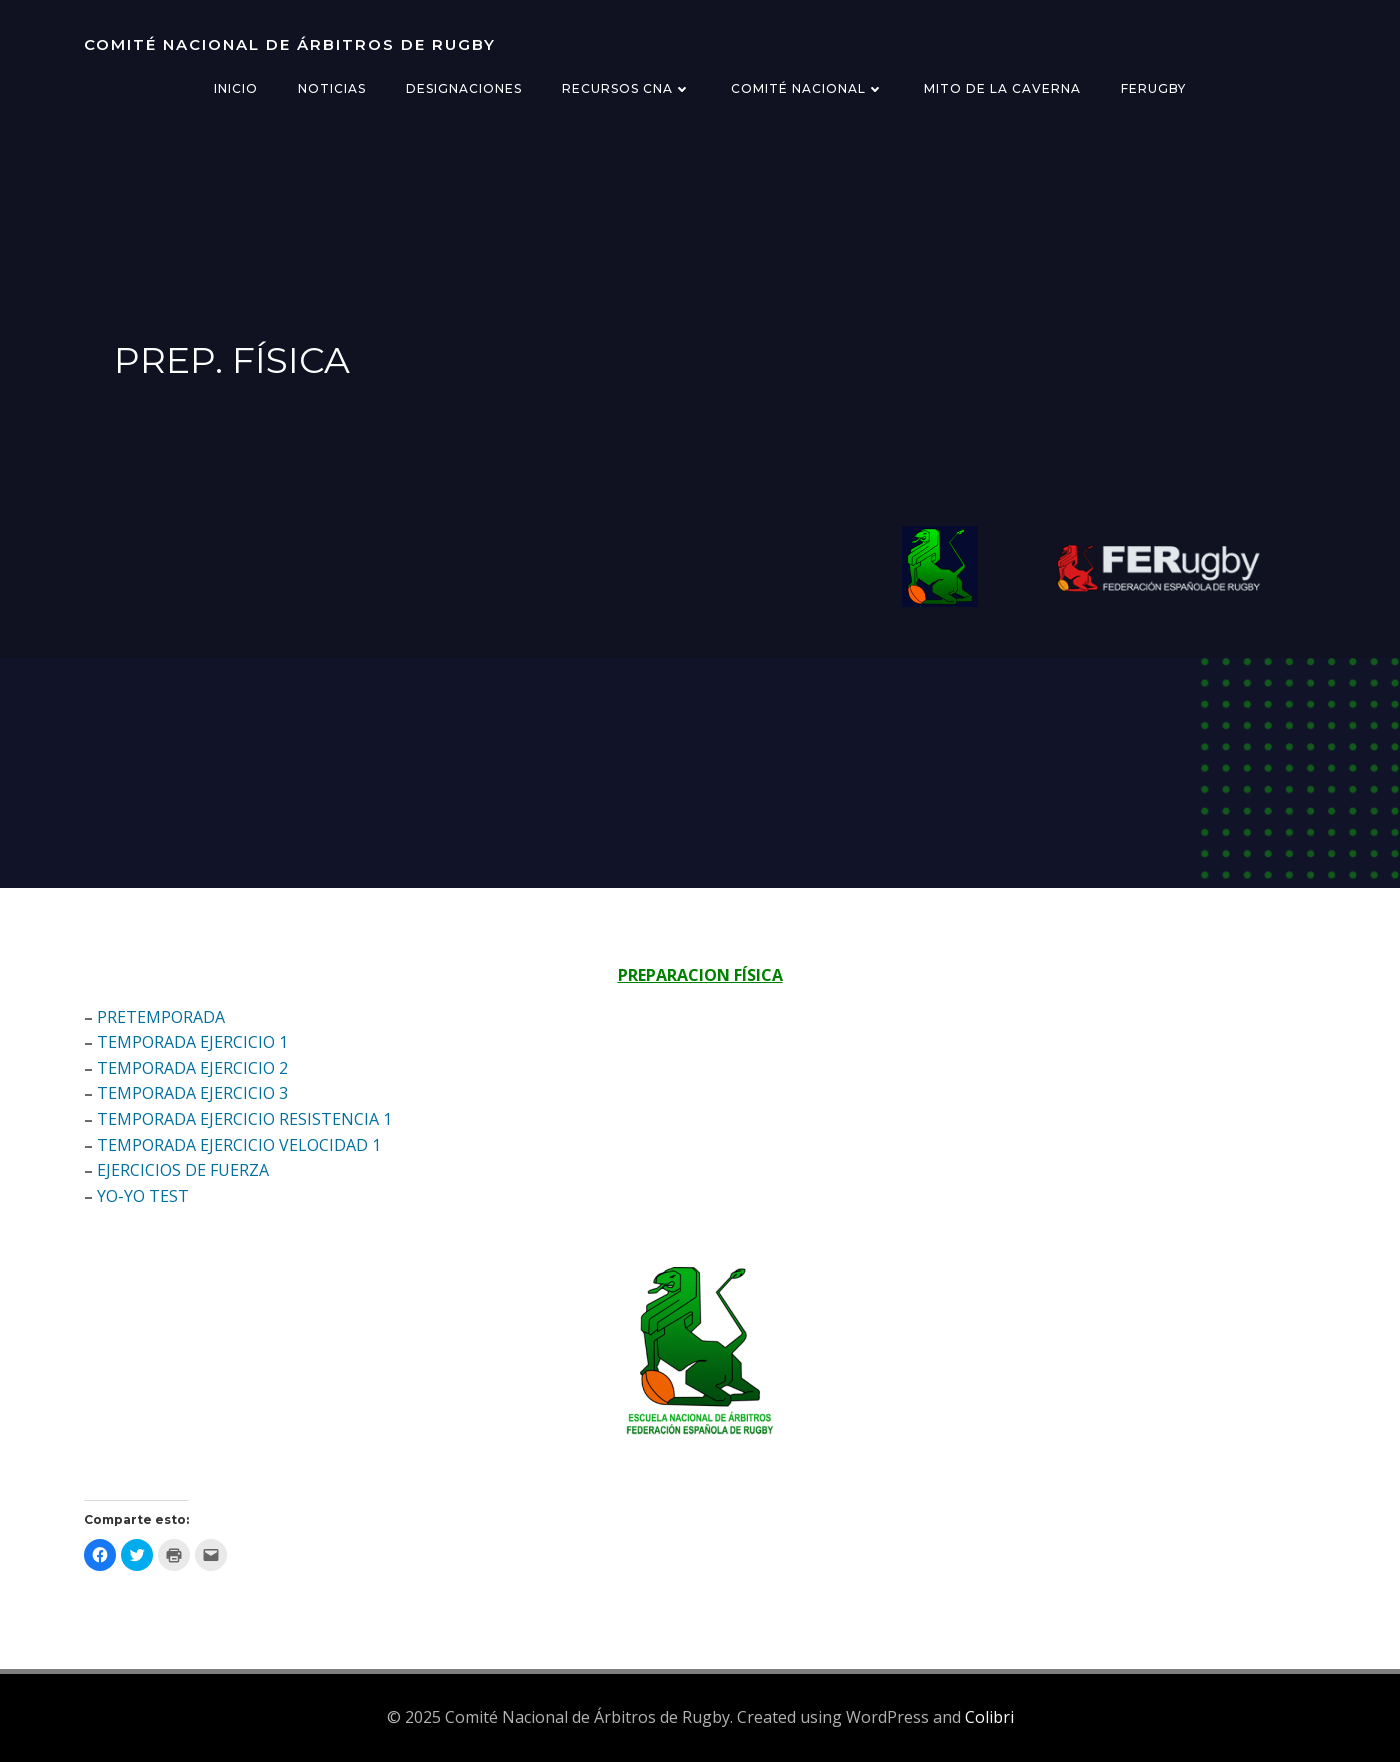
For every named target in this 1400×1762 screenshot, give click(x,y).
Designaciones (464, 88)
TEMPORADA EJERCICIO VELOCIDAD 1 (239, 1145)
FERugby (1153, 88)
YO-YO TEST (143, 1196)
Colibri (989, 1717)
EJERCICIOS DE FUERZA (183, 1170)
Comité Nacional (807, 88)
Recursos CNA (626, 88)
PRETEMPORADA (161, 1017)
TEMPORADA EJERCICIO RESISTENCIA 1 (244, 1119)
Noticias (332, 88)
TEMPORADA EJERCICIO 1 (192, 1042)
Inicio (236, 88)
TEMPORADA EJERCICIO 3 (192, 1093)
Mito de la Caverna (1002, 88)
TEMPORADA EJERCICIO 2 (192, 1068)
